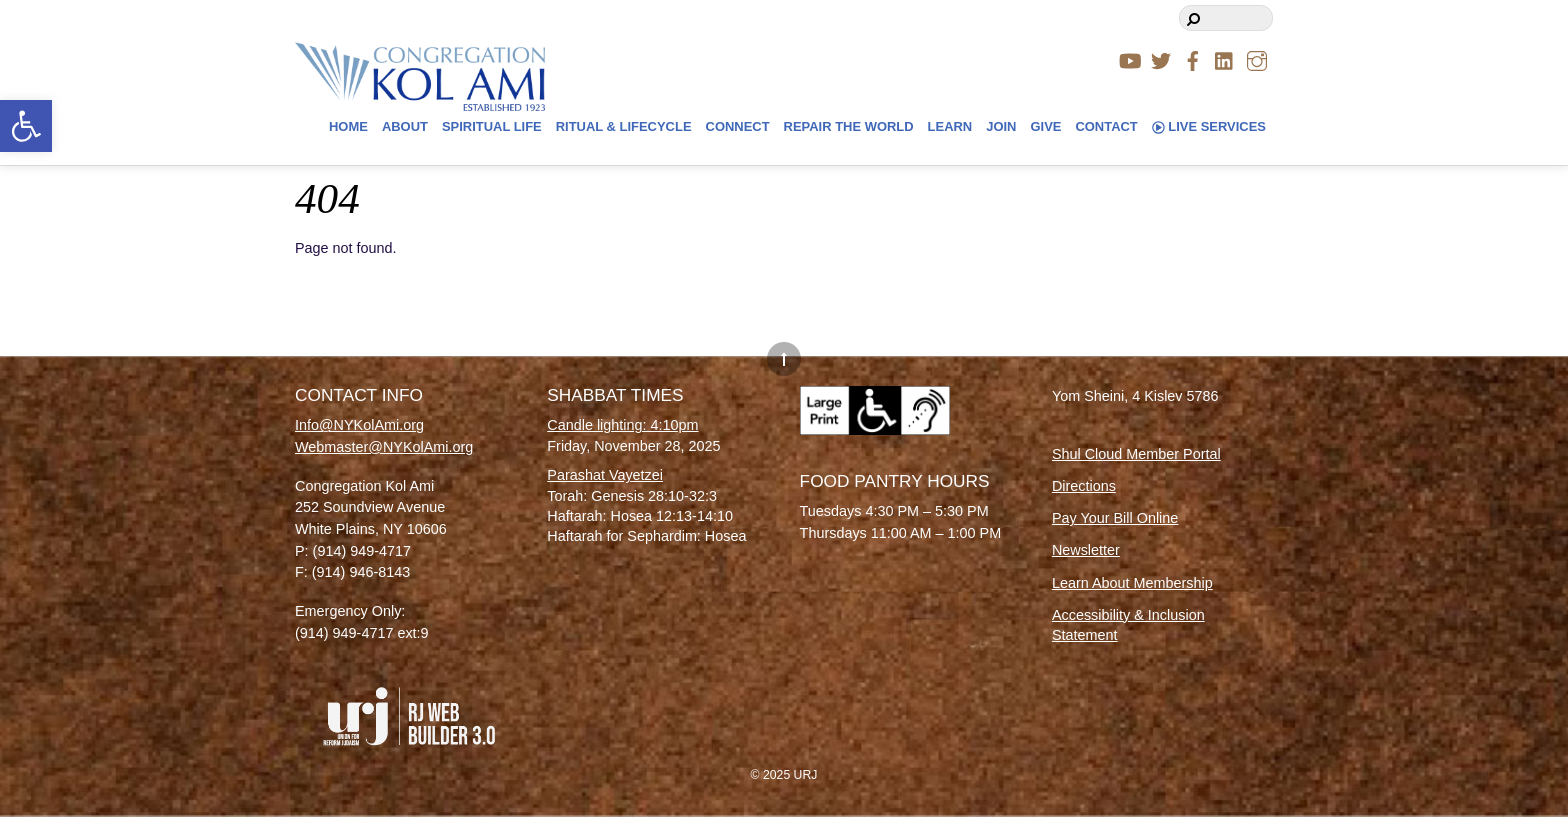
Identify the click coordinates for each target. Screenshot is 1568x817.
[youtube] (1129, 58)
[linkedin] (1225, 58)
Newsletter (1086, 550)
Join (1001, 126)
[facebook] (1193, 58)
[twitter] (1161, 58)
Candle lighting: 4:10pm (622, 425)
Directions (1084, 486)
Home (348, 126)
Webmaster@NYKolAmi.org (384, 447)
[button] (26, 126)
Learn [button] (950, 126)
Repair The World (849, 126)
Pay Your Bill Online (1115, 518)
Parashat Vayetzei (605, 475)
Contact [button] (1106, 126)
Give (1045, 126)
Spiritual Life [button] (492, 126)
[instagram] (1257, 58)
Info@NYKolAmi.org (359, 425)
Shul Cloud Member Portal (1136, 454)
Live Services (1209, 126)
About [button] (405, 126)
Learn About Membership (1132, 583)
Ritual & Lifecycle (624, 126)
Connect (738, 126)
